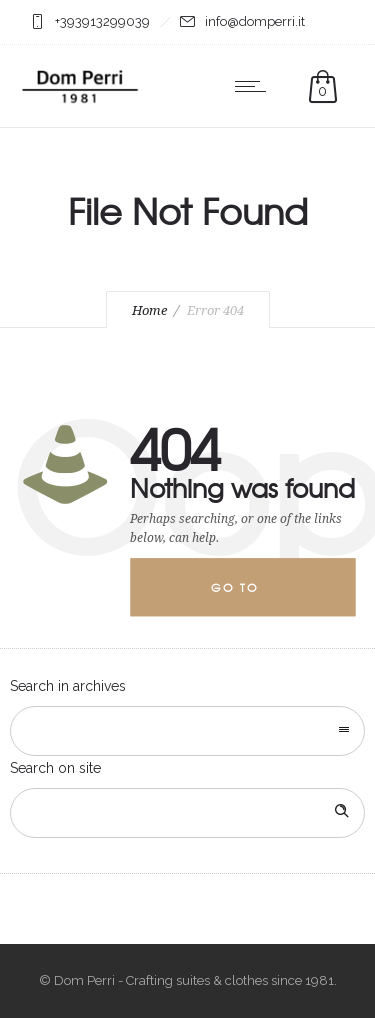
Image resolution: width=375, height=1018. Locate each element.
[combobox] (187, 731)
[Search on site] (187, 813)
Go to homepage (251, 598)
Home (149, 310)
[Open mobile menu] (255, 86)
